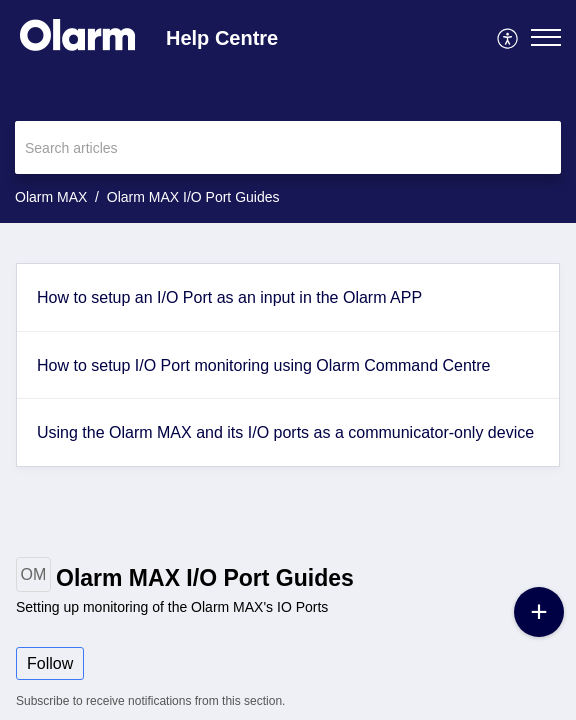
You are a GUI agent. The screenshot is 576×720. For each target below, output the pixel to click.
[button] (508, 37)
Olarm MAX (51, 197)
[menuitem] (508, 37)
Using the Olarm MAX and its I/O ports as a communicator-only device (285, 432)
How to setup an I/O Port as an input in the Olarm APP (229, 297)
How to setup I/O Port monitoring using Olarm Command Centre (264, 365)
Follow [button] (50, 663)
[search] (288, 147)
